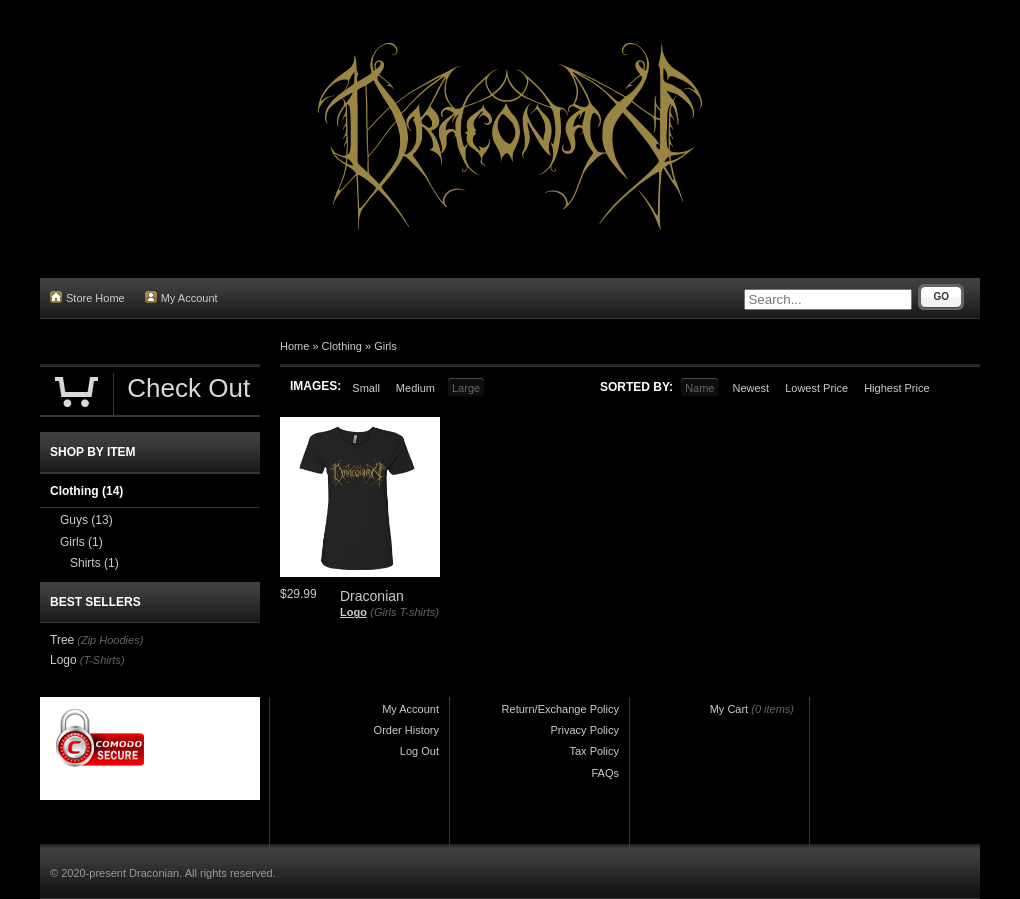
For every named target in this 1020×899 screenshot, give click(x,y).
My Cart (729, 709)
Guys (86, 520)
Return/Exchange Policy (560, 709)
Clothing (342, 346)
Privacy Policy (585, 730)
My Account (181, 297)
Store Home (87, 297)
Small (366, 388)
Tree (62, 640)
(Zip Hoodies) (110, 640)
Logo (353, 612)
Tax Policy (594, 751)
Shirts (94, 563)
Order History (406, 730)
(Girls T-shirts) (404, 612)
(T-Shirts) (102, 660)
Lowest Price (816, 388)
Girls (385, 346)
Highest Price (896, 388)
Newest (750, 388)
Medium (415, 388)
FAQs (605, 773)
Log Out (419, 751)
